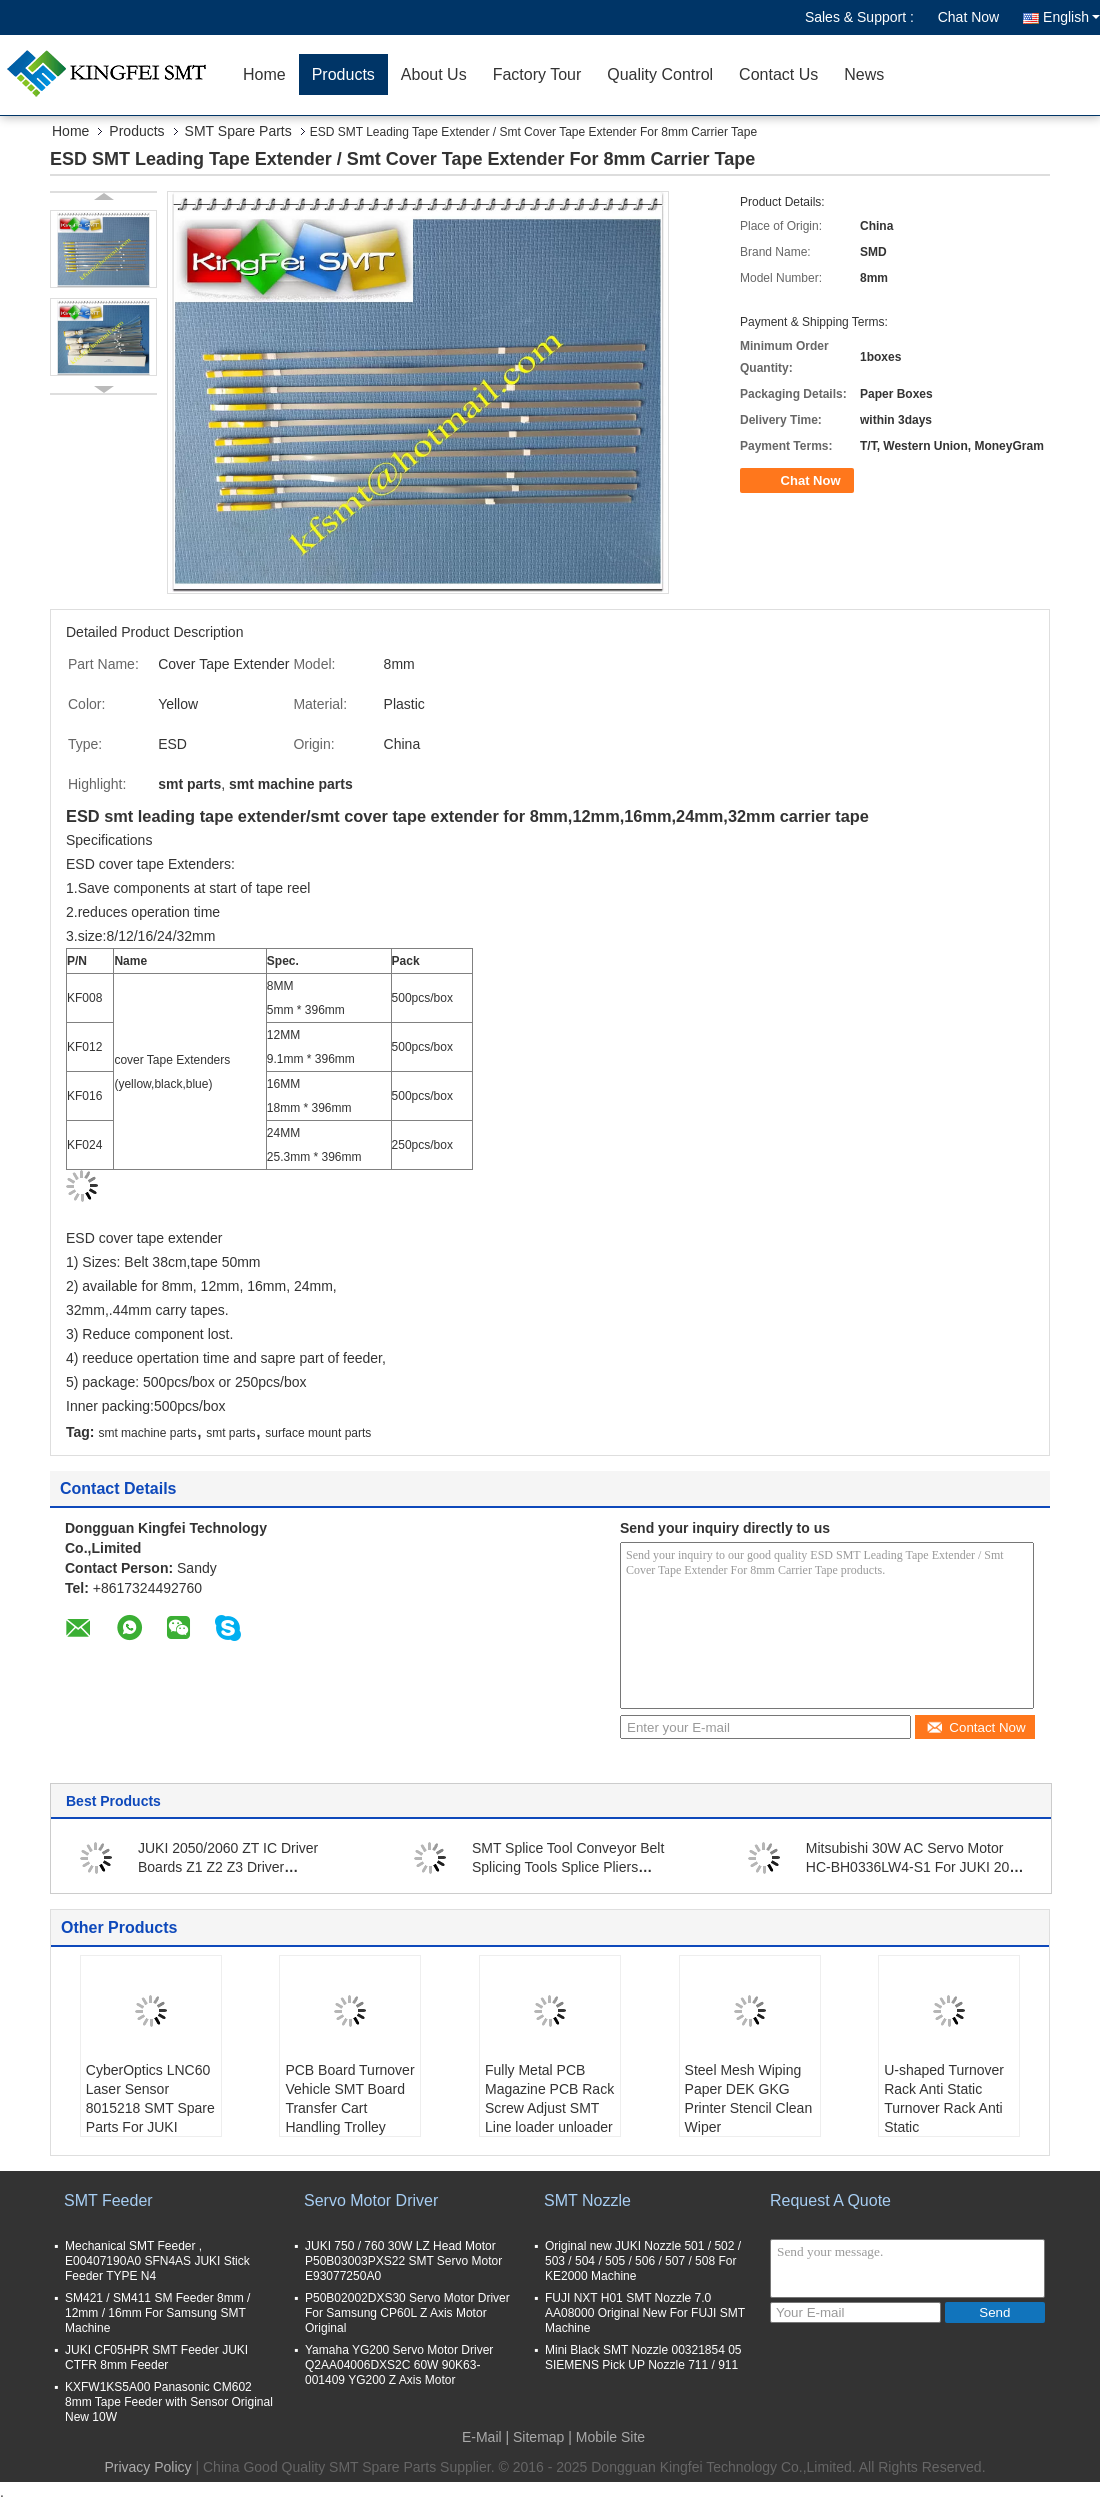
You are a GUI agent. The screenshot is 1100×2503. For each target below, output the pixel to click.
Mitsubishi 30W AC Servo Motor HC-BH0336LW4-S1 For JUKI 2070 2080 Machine (915, 1867)
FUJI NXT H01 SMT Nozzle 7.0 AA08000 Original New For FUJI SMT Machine (645, 2313)
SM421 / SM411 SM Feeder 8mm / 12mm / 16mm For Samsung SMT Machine (157, 2313)
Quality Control (660, 74)
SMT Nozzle (587, 2200)
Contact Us (778, 74)
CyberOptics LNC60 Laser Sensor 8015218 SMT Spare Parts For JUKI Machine (150, 2108)
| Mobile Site (606, 2437)
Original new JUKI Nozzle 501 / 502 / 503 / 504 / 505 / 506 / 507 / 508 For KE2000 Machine (643, 2261)
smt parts (230, 1433)
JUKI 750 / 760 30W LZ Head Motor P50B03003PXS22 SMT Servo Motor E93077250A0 (403, 2261)
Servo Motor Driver (371, 2200)
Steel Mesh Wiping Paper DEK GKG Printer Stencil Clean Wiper (749, 2098)
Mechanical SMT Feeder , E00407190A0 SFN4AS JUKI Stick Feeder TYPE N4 (157, 2261)
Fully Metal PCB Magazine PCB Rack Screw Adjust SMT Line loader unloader (549, 2098)
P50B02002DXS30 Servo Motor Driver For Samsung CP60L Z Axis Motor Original (407, 2313)
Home (264, 74)
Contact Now (975, 1727)
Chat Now (968, 17)
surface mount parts (318, 1433)
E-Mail (482, 2437)
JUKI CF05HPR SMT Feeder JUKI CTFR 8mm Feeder (156, 2357)
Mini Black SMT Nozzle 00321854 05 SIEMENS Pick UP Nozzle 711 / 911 (643, 2357)
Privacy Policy (147, 2467)
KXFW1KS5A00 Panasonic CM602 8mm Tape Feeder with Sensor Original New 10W (169, 2402)
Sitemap (538, 2437)
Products (343, 74)
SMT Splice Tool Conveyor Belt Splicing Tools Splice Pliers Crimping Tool (568, 1867)
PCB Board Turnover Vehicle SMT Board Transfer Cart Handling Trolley (349, 2098)
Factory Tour (537, 74)
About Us (434, 74)
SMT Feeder (108, 2200)
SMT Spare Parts (238, 131)
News (864, 74)
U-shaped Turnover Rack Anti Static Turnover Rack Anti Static (944, 2098)
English (1071, 17)
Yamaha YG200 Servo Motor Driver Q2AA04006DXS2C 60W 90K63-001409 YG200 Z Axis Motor (399, 2365)
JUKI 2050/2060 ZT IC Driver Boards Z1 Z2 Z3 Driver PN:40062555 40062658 (228, 1867)
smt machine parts (147, 1433)
